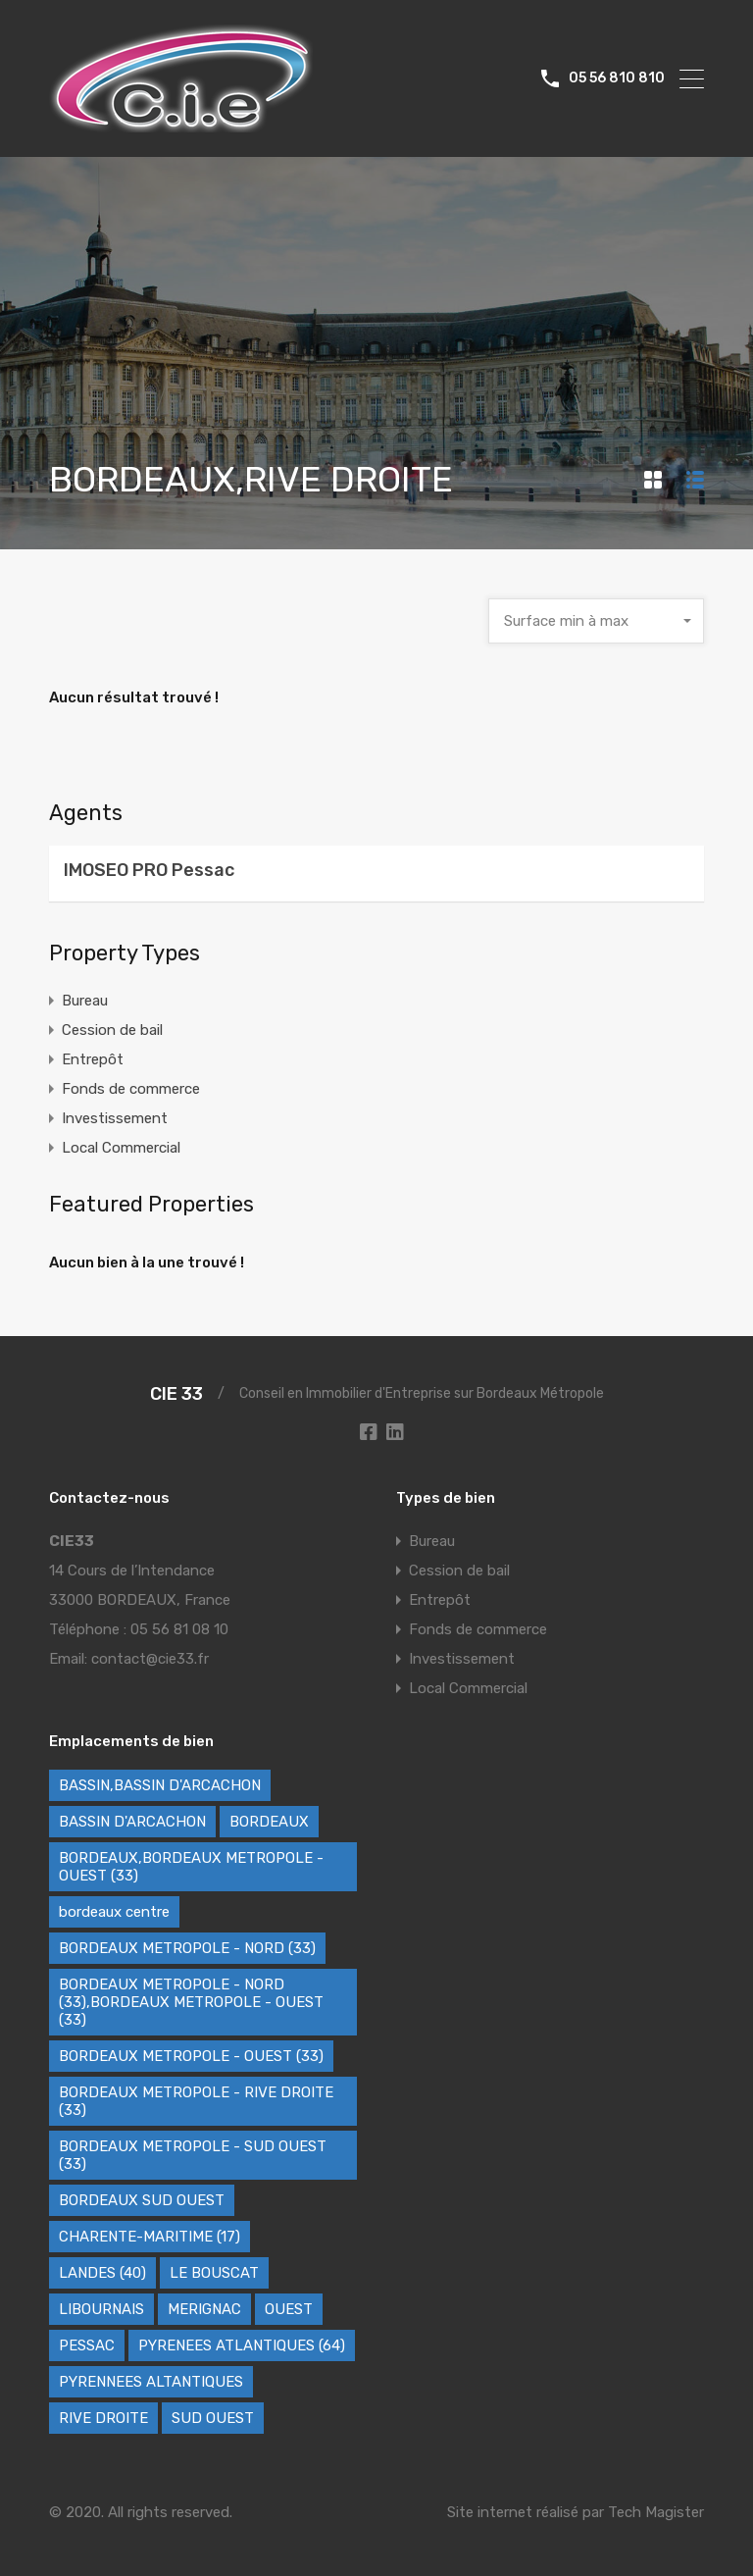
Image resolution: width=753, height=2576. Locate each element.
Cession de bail (112, 1030)
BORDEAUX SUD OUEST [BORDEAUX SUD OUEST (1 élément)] (142, 2200)
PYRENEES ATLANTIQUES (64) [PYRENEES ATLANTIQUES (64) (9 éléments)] (241, 2345)
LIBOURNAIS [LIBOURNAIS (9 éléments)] (101, 2309)
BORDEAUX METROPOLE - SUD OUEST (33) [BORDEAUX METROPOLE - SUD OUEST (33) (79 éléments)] (192, 2155)
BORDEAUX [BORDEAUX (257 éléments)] (269, 1821)
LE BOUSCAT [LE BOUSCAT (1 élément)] (214, 2273)
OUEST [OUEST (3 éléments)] (289, 2309)
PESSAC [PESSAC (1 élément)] (87, 2345)
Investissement (115, 1118)
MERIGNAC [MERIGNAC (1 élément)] (204, 2309)
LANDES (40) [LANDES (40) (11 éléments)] (102, 2273)
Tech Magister (656, 2512)
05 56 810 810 (617, 78)
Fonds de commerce (131, 1089)
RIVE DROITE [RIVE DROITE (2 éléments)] (103, 2418)
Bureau (85, 1000)
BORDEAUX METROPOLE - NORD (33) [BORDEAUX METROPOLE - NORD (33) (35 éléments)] (187, 1948)
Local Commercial (121, 1148)
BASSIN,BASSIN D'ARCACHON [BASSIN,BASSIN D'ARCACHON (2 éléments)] (160, 1785)
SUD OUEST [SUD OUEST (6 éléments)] (213, 2418)
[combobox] (596, 621)
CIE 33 (176, 1394)
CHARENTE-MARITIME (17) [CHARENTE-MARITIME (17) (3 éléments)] (149, 2236)
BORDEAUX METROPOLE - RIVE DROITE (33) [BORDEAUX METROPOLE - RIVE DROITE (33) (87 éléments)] (196, 2101)
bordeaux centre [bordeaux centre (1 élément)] (114, 1912)
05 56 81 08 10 (179, 1629)
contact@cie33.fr (150, 1659)
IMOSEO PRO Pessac (149, 870)
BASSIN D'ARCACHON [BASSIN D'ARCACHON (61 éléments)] (132, 1821)
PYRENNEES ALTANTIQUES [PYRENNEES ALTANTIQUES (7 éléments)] (151, 2382)
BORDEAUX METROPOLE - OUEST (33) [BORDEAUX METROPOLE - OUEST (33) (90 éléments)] (191, 2056)
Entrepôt (93, 1059)
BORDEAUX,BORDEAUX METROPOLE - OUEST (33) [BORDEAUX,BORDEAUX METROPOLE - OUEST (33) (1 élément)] (191, 1866)
